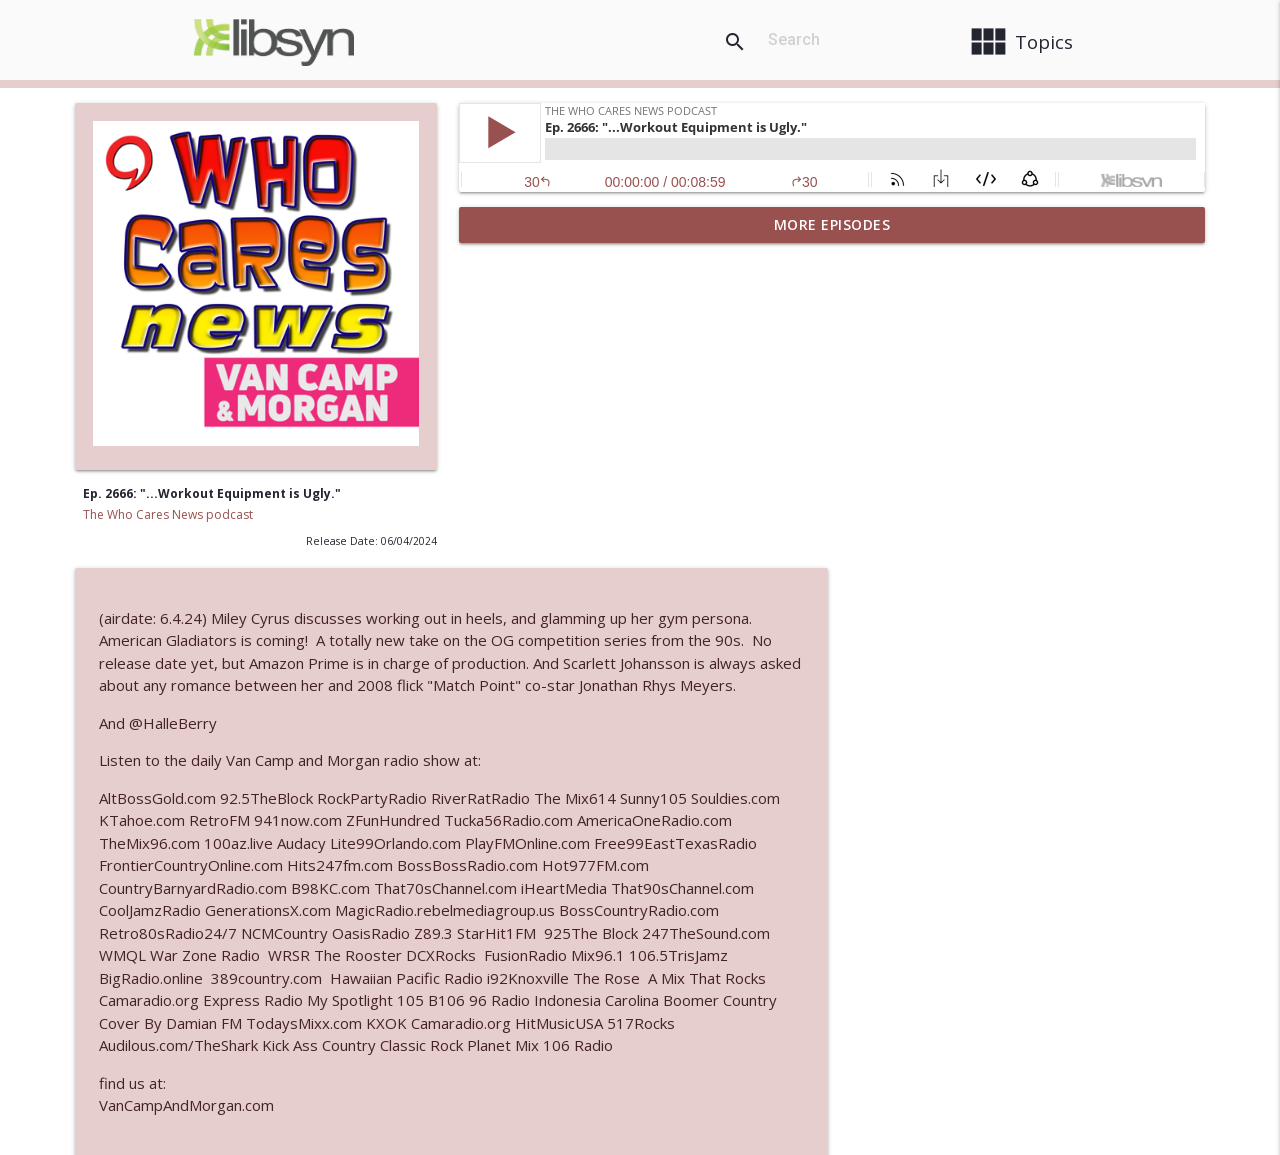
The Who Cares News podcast (168, 514)
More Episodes (832, 224)
